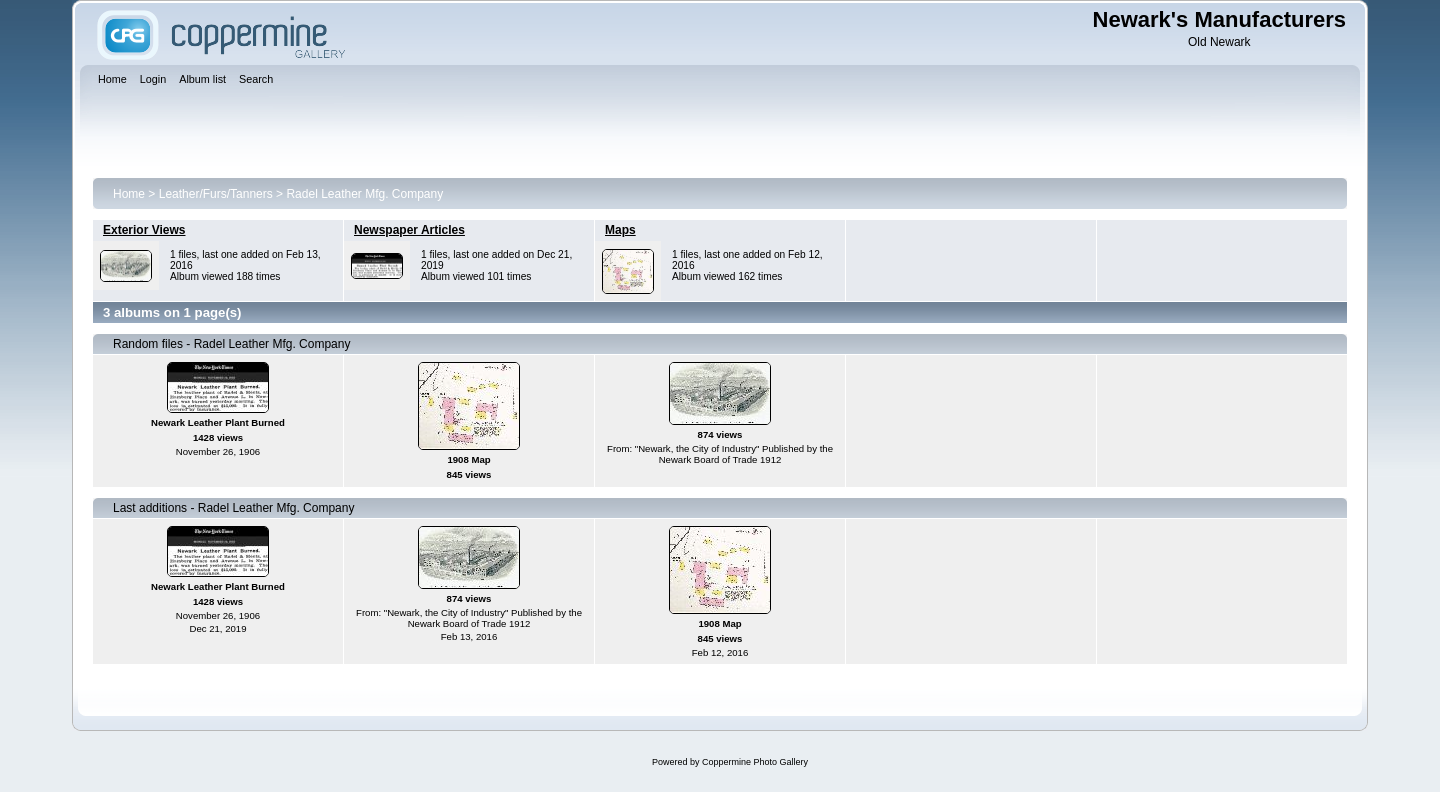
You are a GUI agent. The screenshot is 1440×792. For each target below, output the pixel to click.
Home (129, 194)
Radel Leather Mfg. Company (364, 194)
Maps (620, 230)
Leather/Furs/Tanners (216, 194)
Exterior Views (144, 230)
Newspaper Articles (409, 230)
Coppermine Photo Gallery (755, 762)
